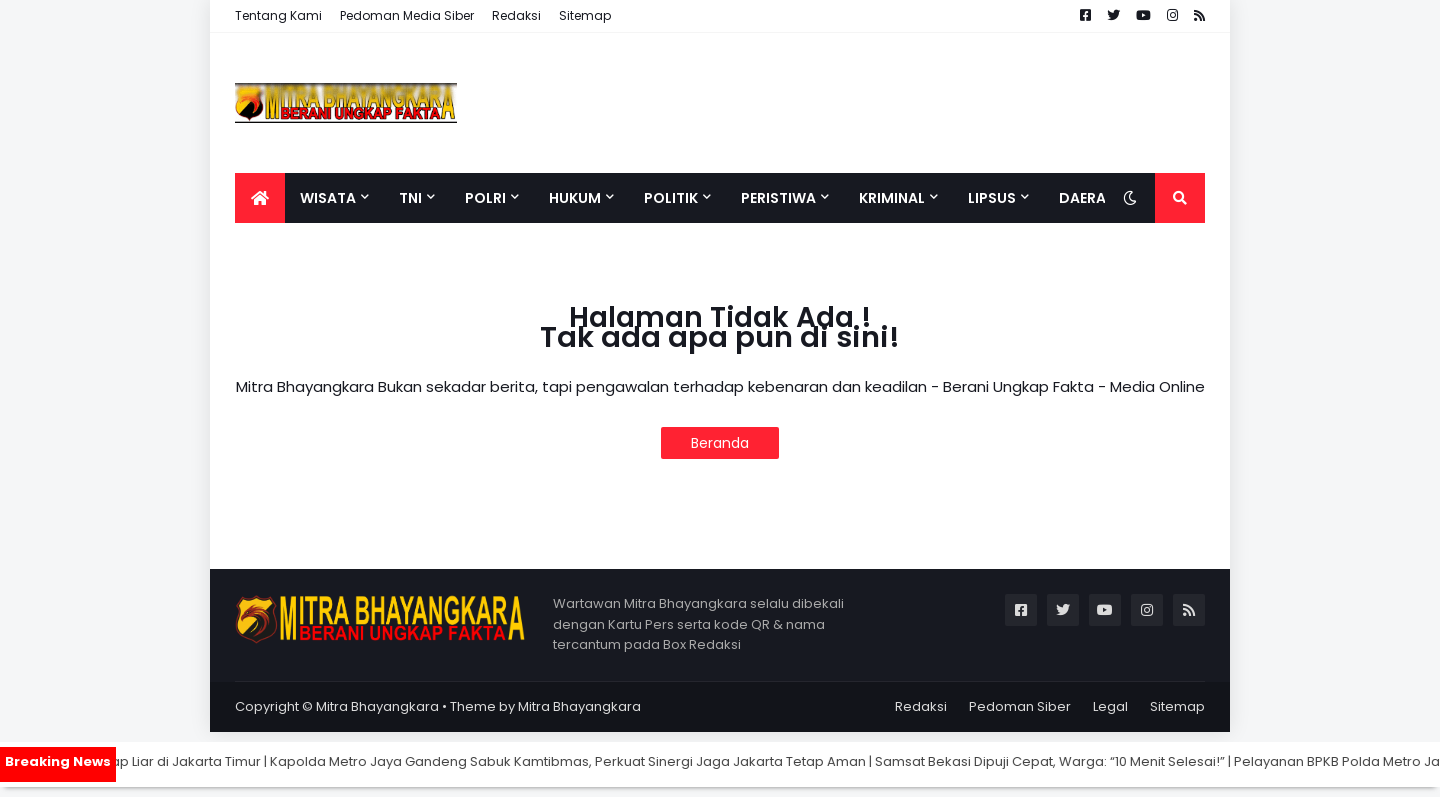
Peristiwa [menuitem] (778, 198)
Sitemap (585, 15)
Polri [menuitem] (485, 198)
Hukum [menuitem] (575, 198)
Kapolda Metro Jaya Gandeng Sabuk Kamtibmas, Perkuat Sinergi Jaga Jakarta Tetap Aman (595, 761)
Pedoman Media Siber (407, 15)
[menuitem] (260, 198)
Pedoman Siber (1020, 706)
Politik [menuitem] (671, 198)
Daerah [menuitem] (1087, 198)
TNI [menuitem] (410, 198)
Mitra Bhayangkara (377, 706)
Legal (1110, 706)
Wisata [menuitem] (328, 198)
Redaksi (516, 15)
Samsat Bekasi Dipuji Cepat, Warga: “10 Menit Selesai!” (1077, 761)
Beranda (720, 443)
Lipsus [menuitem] (992, 198)
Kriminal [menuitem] (892, 198)
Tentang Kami (278, 15)
